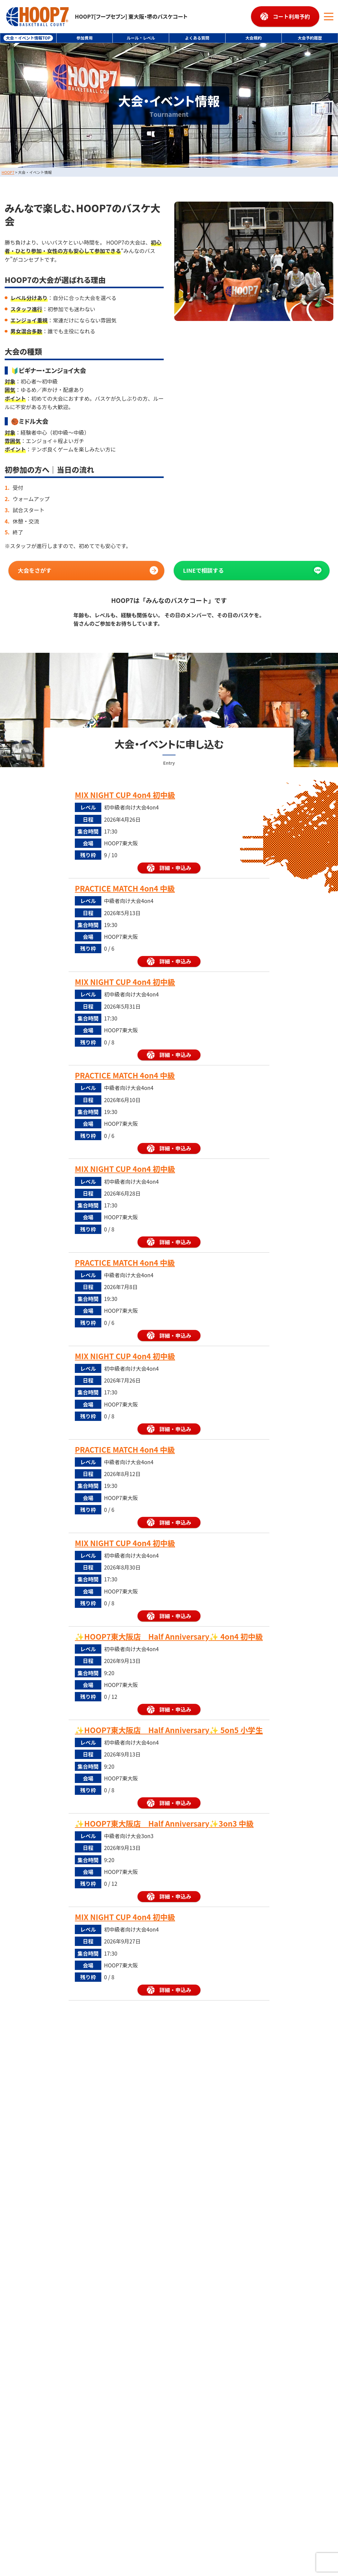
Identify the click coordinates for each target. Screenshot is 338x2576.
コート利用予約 (291, 16)
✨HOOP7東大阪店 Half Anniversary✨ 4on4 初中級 (169, 1636)
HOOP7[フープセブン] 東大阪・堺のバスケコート (96, 16)
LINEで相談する (203, 570)
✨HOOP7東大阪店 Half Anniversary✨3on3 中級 (164, 1823)
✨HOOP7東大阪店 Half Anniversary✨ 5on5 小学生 (169, 1730)
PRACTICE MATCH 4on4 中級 (125, 888)
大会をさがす (34, 570)
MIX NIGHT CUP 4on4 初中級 (125, 795)
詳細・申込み (175, 868)
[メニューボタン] (328, 16)
